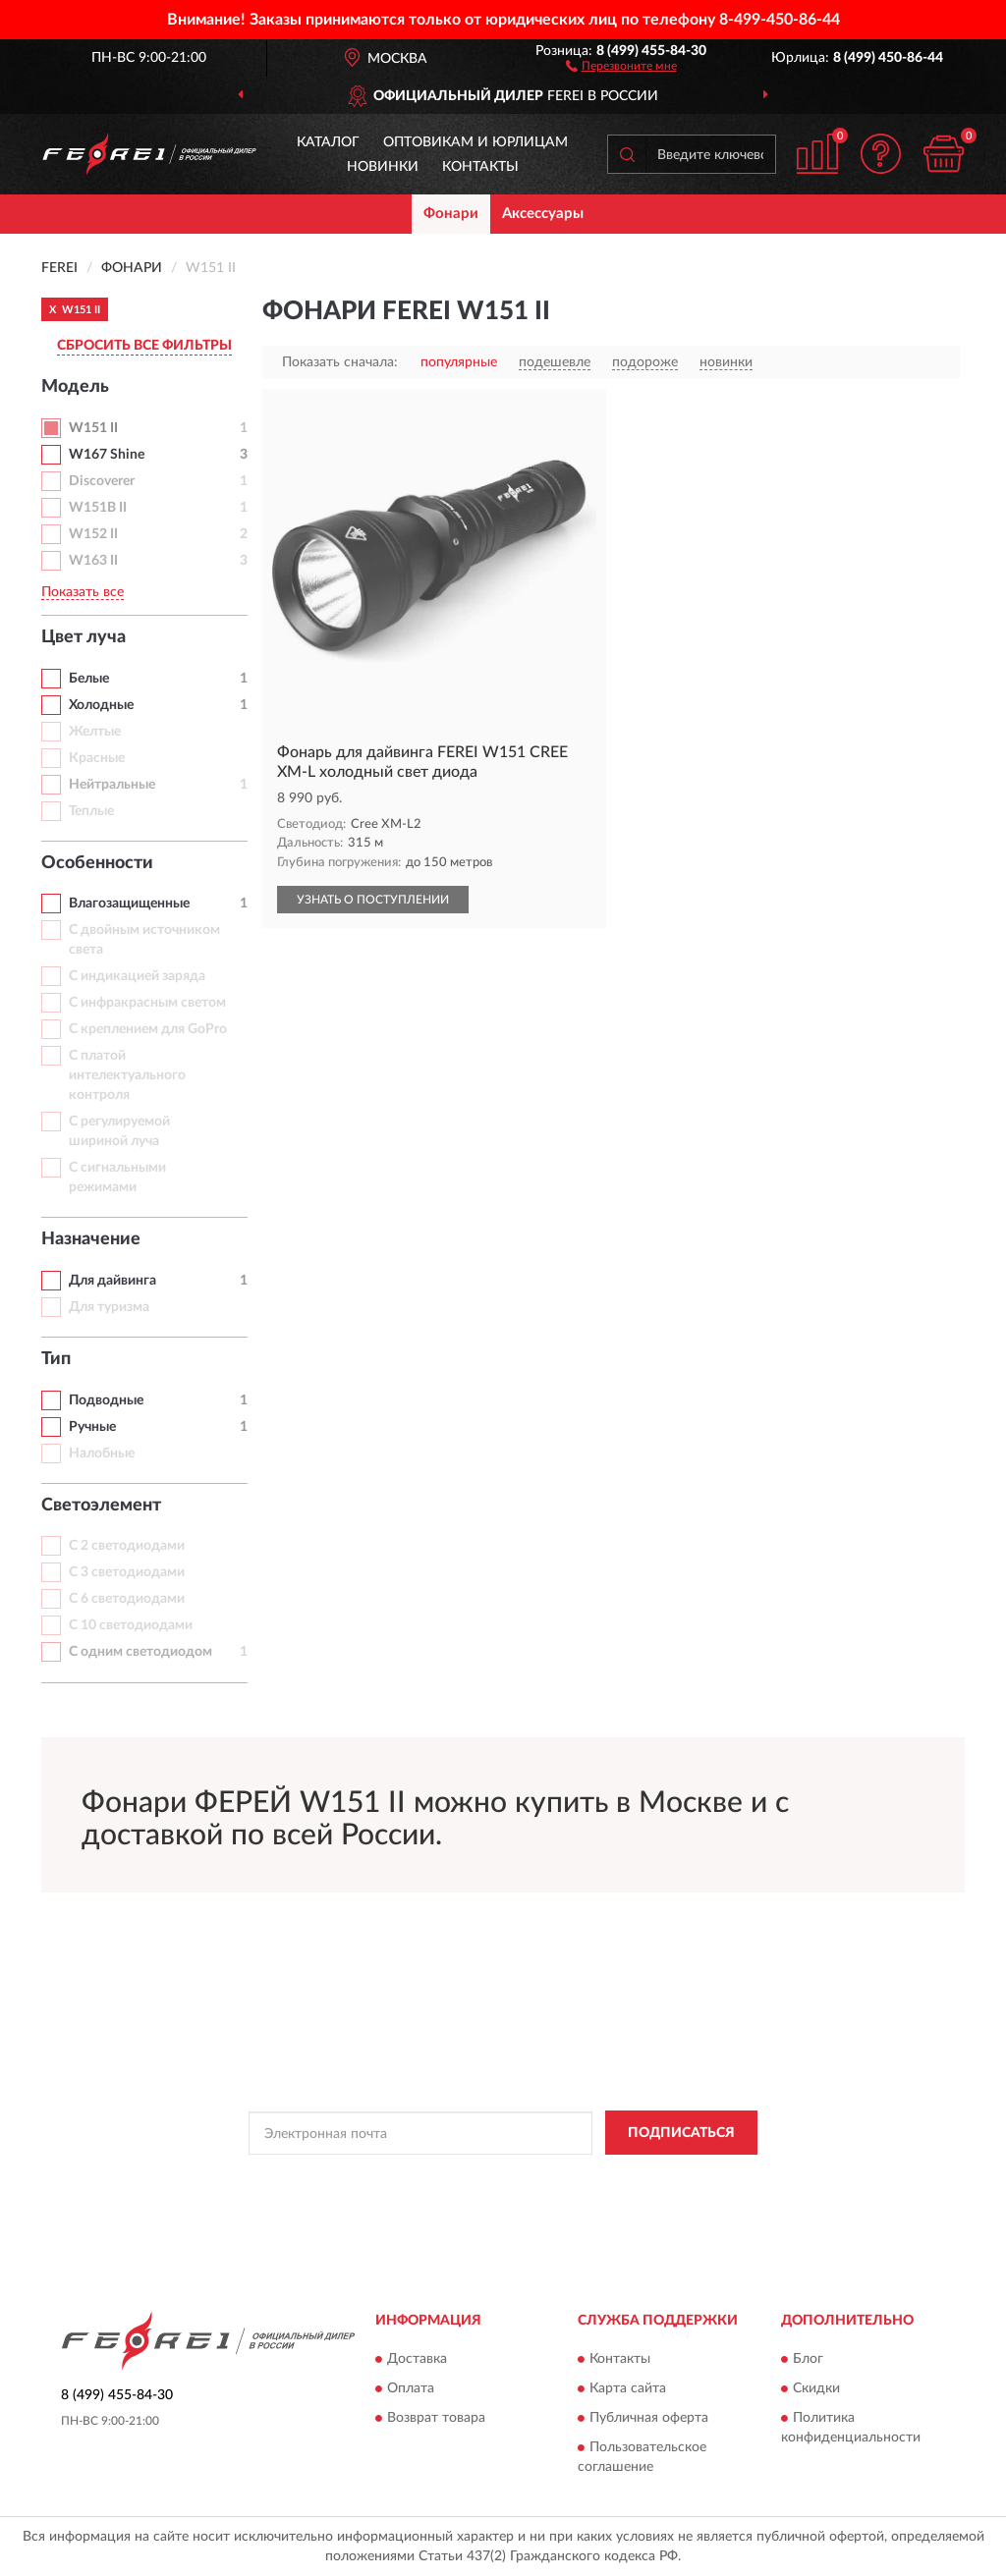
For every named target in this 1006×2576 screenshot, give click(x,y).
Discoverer (102, 481)
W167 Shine (106, 455)
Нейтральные (112, 785)
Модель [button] (75, 387)
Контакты (480, 167)
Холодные (101, 705)
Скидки (816, 2388)
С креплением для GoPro (148, 1029)
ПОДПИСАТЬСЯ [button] (681, 2133)
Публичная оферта (648, 2418)
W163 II (93, 561)
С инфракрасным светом (147, 1003)
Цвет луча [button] (83, 637)
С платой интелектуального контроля (127, 1075)
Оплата (410, 2388)
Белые (89, 678)
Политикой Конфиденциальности (509, 2177)
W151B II (98, 508)
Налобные (102, 1453)
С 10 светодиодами (131, 1625)
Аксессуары (543, 213)
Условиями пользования (682, 2177)
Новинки (383, 167)
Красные (97, 758)
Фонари (450, 213)
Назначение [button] (90, 1239)
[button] (621, 65)
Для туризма (109, 1307)
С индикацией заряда (137, 976)
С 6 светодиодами (127, 1599)
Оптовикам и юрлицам (475, 142)
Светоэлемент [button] (101, 1505)
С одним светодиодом (140, 1652)
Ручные (92, 1427)
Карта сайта (627, 2388)
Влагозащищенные (129, 903)
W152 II (93, 534)
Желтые (95, 732)
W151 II (93, 428)
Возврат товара (436, 2418)
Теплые (91, 811)
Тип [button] (56, 1359)
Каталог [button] (328, 142)
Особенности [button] (97, 863)
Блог (808, 2359)
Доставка (417, 2359)
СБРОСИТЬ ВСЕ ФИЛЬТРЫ (144, 346)
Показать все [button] (82, 592)
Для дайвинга (112, 1281)
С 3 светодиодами (127, 1572)
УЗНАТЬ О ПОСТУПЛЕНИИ (373, 899)
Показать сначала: (340, 362)
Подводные (106, 1400)
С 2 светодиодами (127, 1546)
